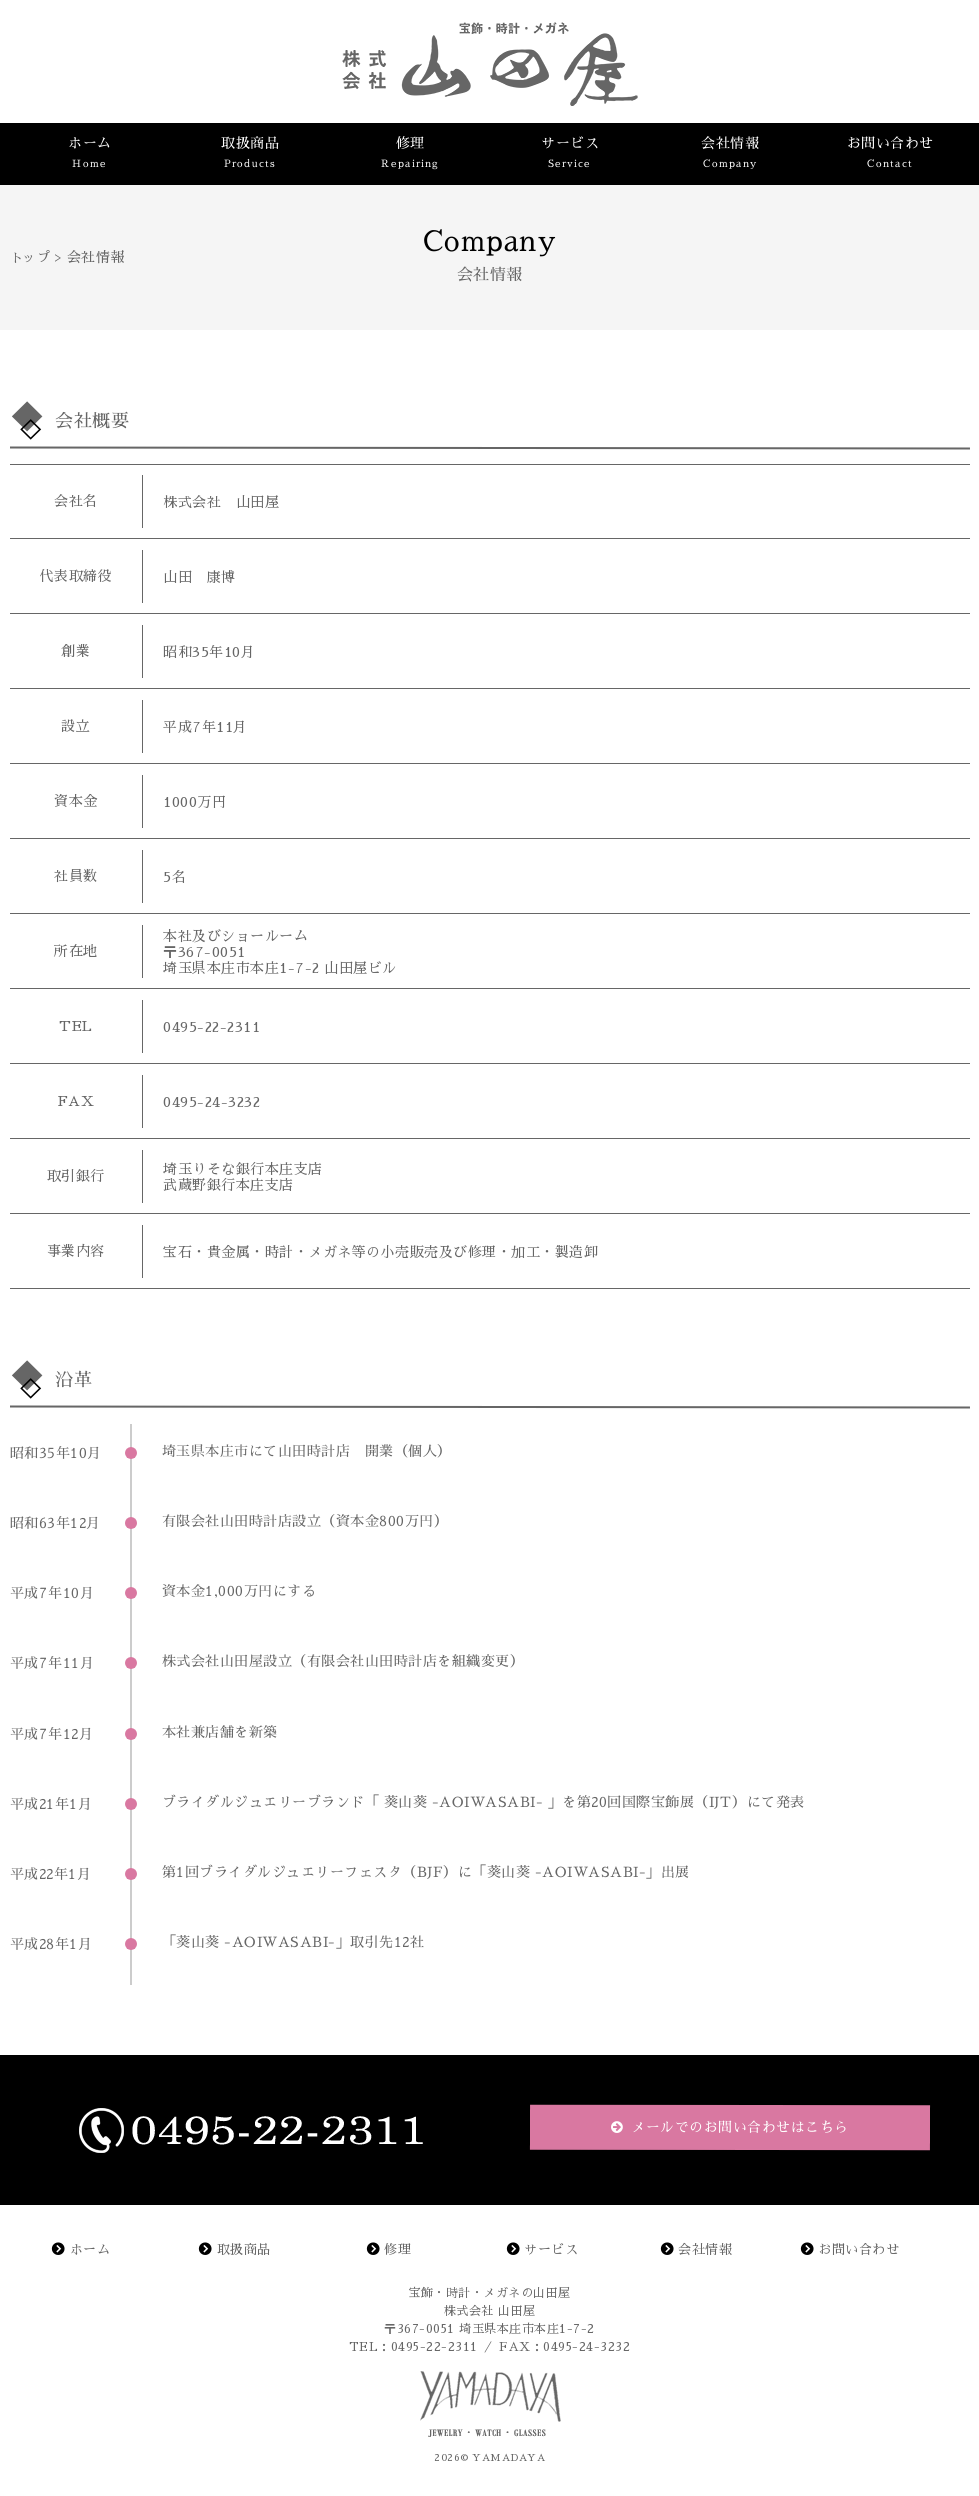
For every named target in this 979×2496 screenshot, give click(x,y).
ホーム (90, 2249)
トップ (30, 257)
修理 (397, 2249)
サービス (551, 2249)
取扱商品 (244, 2249)
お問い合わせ (858, 2249)
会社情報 (705, 2249)
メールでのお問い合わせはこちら (737, 2127)
